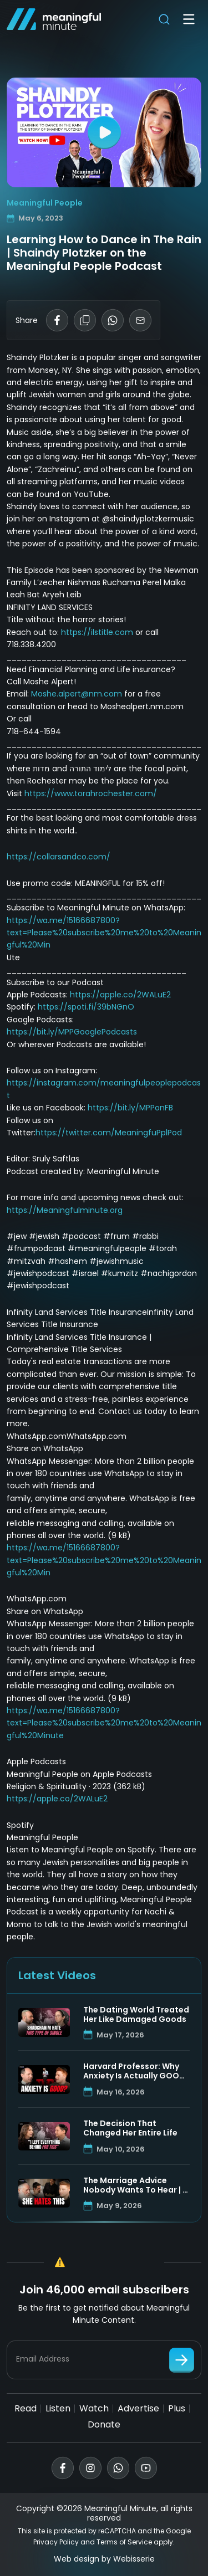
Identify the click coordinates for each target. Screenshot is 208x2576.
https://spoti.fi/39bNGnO (86, 1006)
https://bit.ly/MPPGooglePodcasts (72, 1031)
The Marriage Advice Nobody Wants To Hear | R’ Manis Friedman (136, 2185)
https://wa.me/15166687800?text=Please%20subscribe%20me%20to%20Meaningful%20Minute (104, 1723)
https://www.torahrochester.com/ (90, 793)
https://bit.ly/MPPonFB (130, 1107)
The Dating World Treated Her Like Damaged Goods (136, 2014)
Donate (104, 2424)
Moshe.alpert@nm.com (76, 693)
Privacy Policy (56, 2542)
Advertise (138, 2408)
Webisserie (134, 2558)
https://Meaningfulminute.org (65, 1210)
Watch (94, 2408)
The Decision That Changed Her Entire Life (130, 2128)
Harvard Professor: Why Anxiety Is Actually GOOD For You (134, 2071)
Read (25, 2408)
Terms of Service (124, 2542)
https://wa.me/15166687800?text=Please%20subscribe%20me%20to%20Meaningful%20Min (104, 933)
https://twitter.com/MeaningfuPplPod (108, 1132)
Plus (176, 2408)
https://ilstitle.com (97, 632)
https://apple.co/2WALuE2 (120, 994)
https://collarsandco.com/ (58, 856)
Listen (57, 2408)
